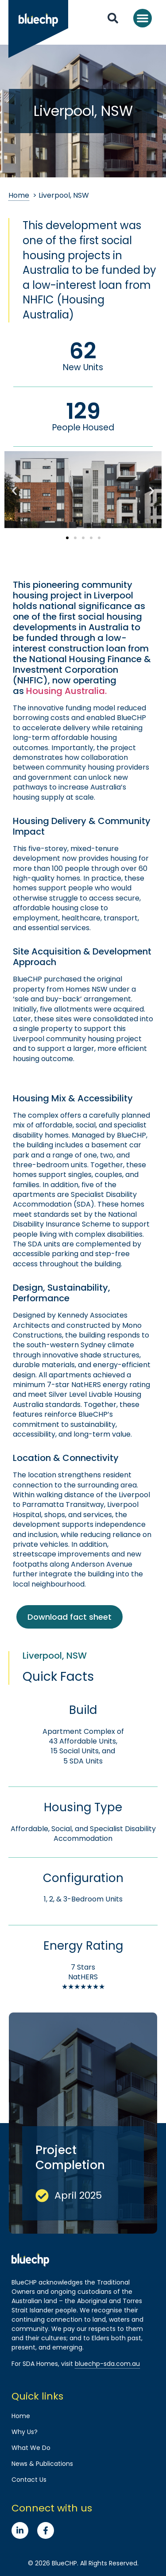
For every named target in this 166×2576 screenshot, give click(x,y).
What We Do (31, 2447)
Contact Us (29, 2479)
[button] (142, 18)
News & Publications (42, 2463)
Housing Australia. (66, 691)
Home (18, 195)
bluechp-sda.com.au (107, 2363)
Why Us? (25, 2431)
